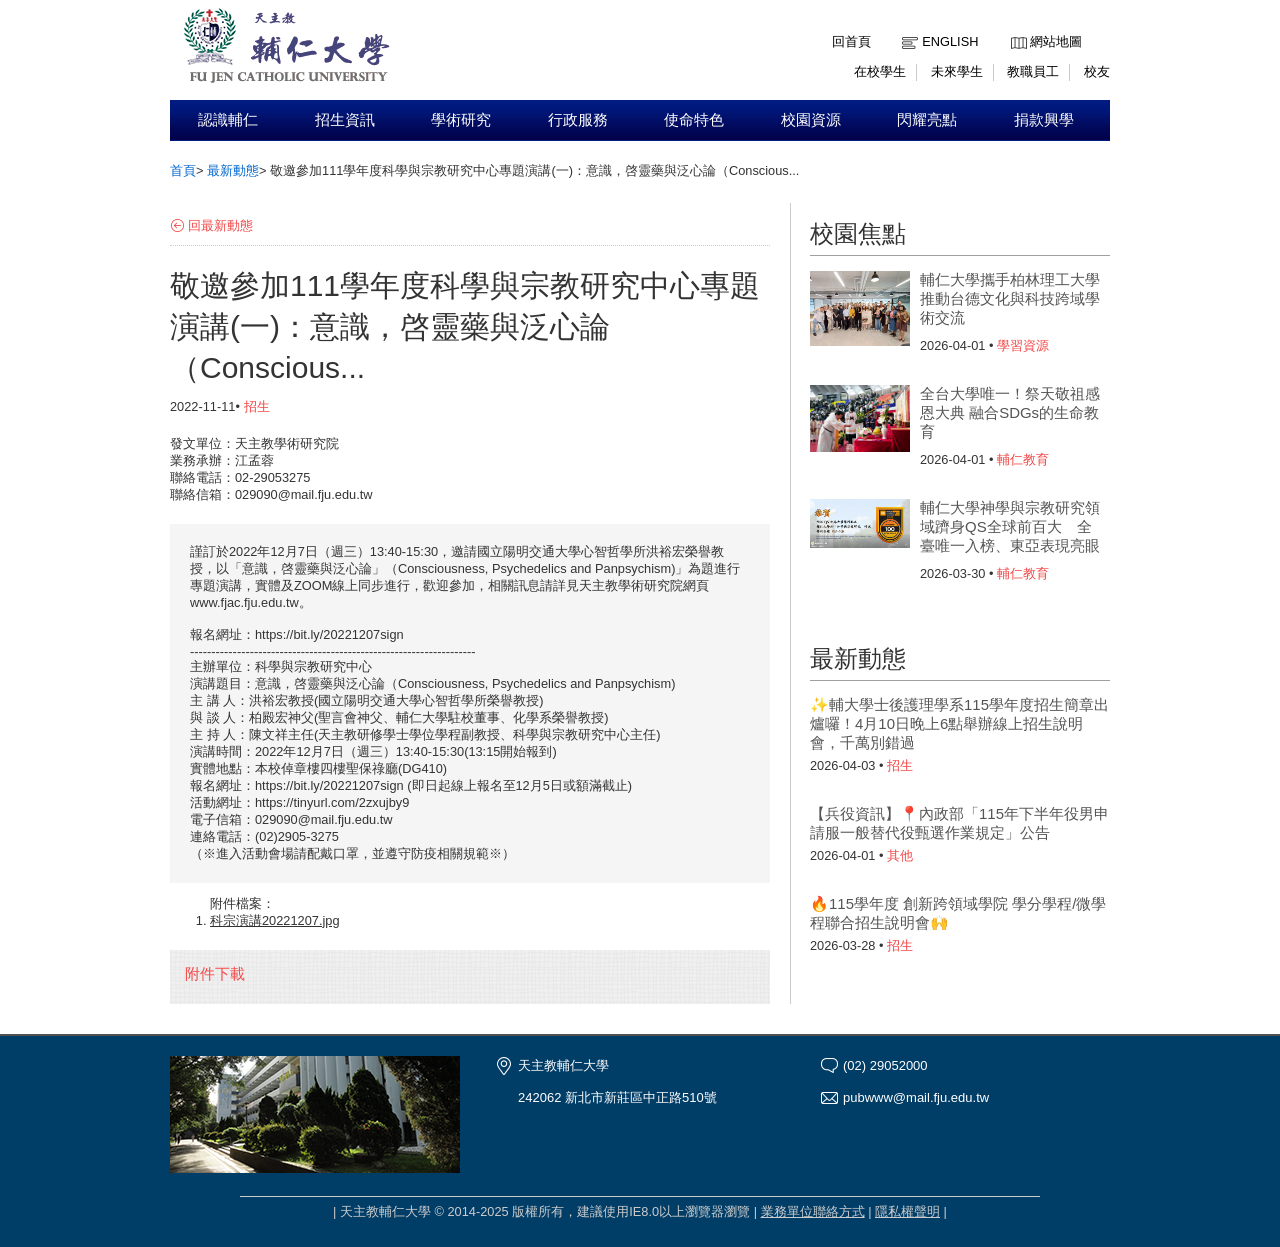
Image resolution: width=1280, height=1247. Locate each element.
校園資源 (811, 120)
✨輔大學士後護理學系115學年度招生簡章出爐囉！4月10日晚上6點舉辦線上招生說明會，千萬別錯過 (959, 723)
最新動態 (233, 170)
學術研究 (461, 120)
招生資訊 (345, 120)
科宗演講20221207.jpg (275, 920)
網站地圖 (1056, 41)
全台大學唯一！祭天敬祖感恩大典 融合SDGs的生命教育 (1010, 412)
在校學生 (880, 71)
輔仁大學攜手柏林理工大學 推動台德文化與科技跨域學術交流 (1010, 298)
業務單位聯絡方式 (813, 1211)
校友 (1097, 71)
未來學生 (957, 71)
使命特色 (694, 120)
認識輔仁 (228, 120)
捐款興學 (1044, 120)
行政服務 (578, 120)
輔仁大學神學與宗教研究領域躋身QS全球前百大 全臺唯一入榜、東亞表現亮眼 (1010, 526)
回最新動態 (220, 225)
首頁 (183, 170)
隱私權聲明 (907, 1211)
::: (1015, 26)
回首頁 (851, 41)
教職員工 (1033, 71)
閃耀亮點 (927, 120)
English (950, 41)
